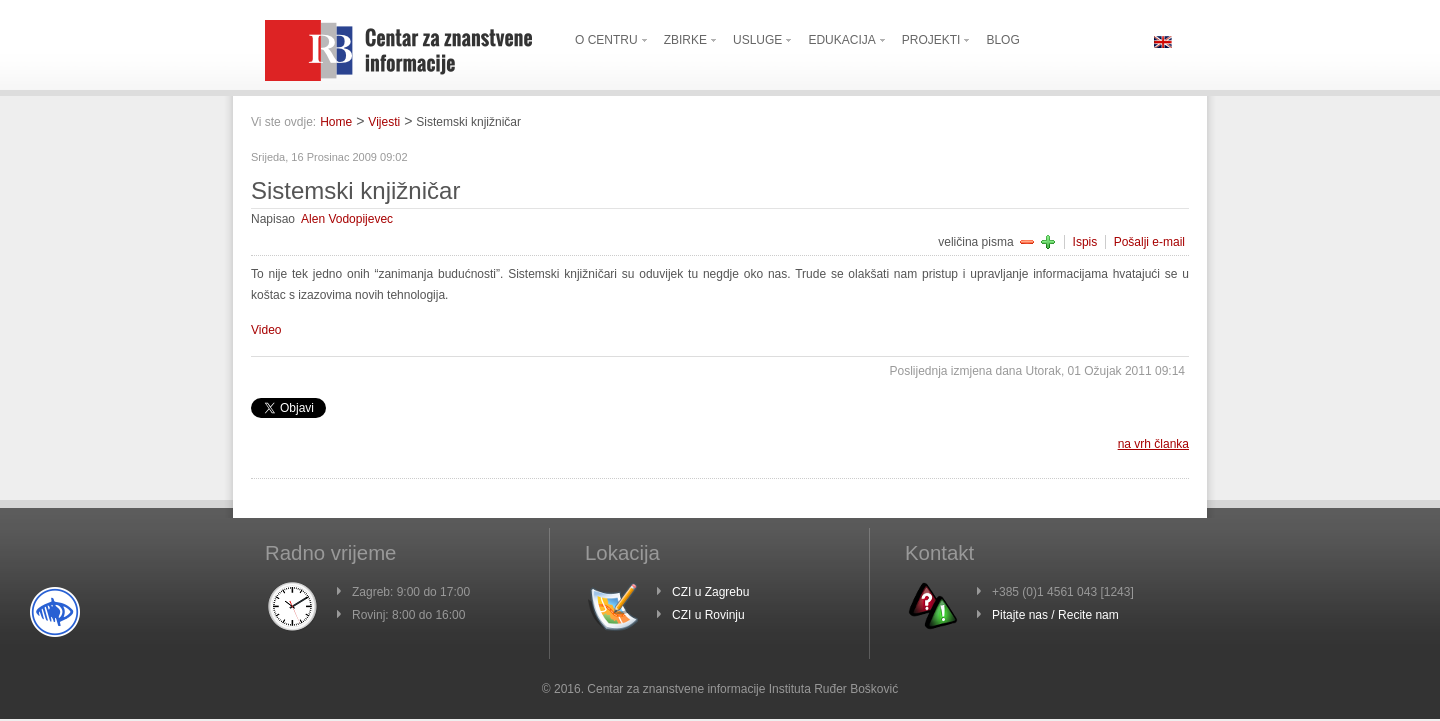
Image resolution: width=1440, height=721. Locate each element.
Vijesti (384, 122)
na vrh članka (1153, 444)
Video (266, 330)
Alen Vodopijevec (347, 219)
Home (336, 122)
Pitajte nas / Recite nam (1055, 615)
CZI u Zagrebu (710, 592)
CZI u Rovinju (708, 615)
